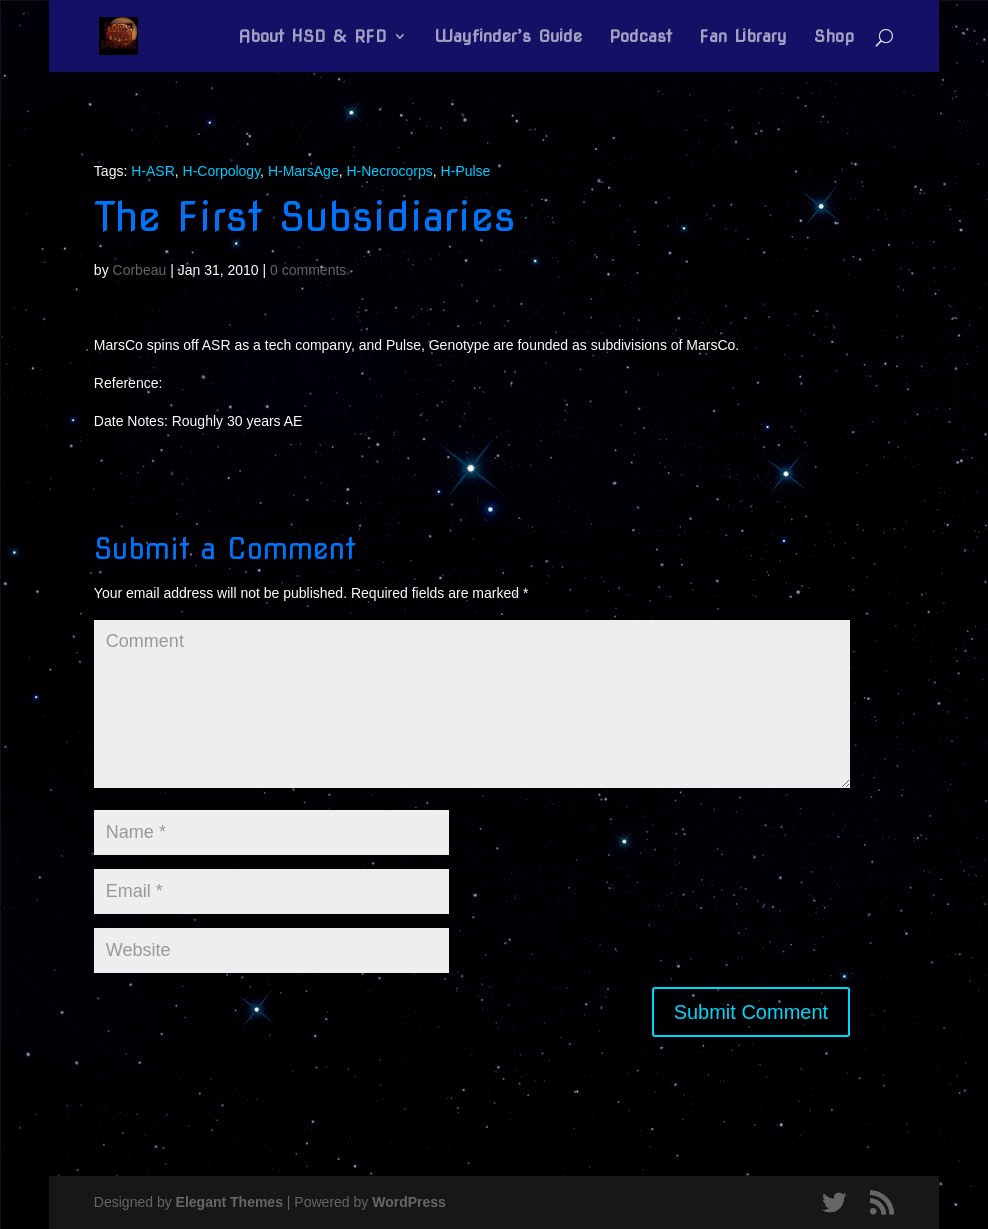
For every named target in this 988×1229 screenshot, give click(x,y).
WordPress (409, 1202)
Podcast (640, 37)
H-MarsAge (303, 171)
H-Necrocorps (389, 171)
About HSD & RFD (312, 37)
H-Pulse (466, 171)
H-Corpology (222, 171)
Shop (834, 37)
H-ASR (153, 171)
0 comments (308, 270)
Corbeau (140, 270)
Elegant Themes (229, 1202)
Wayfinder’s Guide (508, 37)
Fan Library (743, 37)
